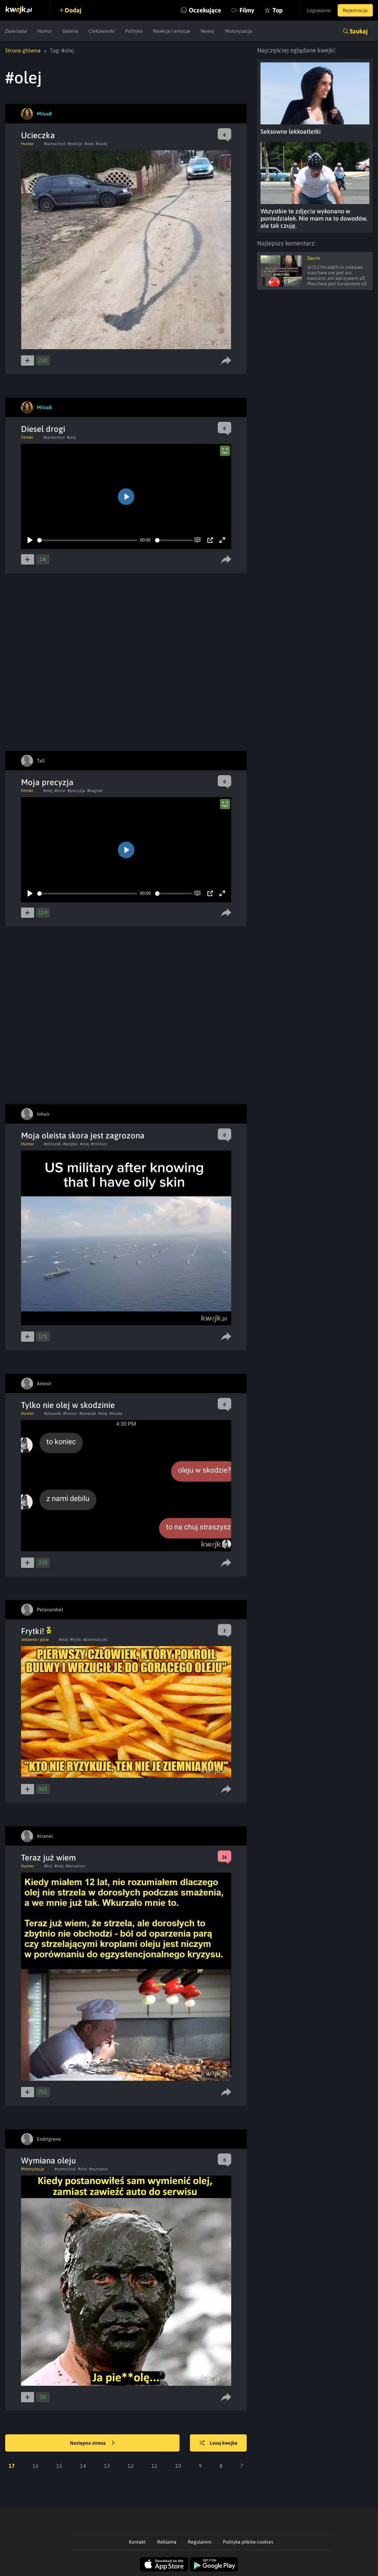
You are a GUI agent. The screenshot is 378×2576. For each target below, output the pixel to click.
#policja (75, 143)
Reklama (166, 2542)
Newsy (208, 31)
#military (99, 1144)
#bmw (59, 790)
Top (278, 10)
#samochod (54, 143)
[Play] (29, 540)
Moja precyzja (47, 782)
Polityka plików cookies (248, 2542)
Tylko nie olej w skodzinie (68, 1405)
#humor (70, 1413)
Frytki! (36, 1631)
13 (107, 2466)
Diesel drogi (43, 429)
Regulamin (200, 2542)
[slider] (87, 540)
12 (130, 2466)
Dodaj (73, 10)
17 (12, 2466)
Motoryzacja (238, 31)
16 (35, 2466)
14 (83, 2466)
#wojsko (70, 1144)
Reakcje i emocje (171, 31)
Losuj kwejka (218, 2443)
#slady (101, 143)
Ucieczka (38, 135)
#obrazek (52, 1144)
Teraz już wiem (48, 1857)
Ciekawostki (102, 31)
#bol (48, 1866)
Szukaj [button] (359, 31)
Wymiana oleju (48, 2160)
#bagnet (94, 790)
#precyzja (76, 790)
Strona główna (23, 50)
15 (59, 2466)
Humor (44, 31)
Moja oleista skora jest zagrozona (82, 1135)
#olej (88, 143)
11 (154, 2466)
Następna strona (92, 2443)
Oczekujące (205, 10)
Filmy (246, 10)
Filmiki (27, 437)
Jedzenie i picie (35, 1639)
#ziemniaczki (95, 1639)
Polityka (134, 31)
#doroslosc (75, 1866)
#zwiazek (87, 1413)
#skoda (115, 1413)
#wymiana (98, 2169)
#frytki (75, 1639)
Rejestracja (355, 10)
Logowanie (319, 10)
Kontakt (137, 2542)
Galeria (70, 31)
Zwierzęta (16, 31)
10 (178, 2466)
